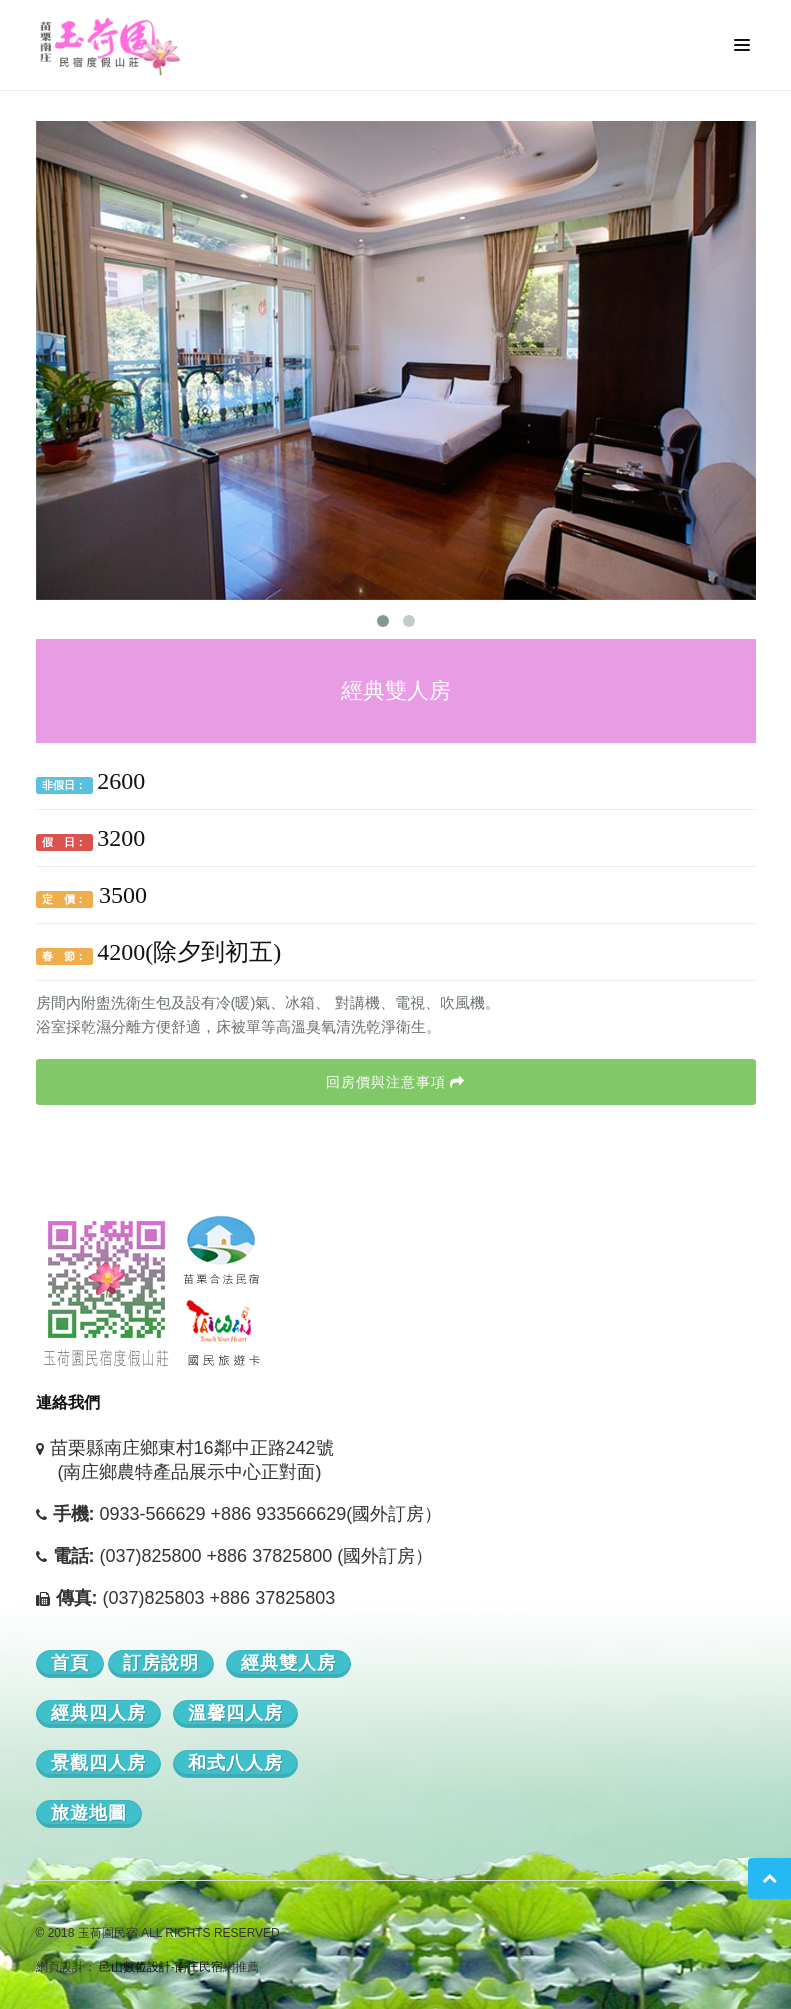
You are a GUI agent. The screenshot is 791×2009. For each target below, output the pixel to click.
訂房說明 (161, 1663)
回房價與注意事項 (396, 1082)
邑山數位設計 (135, 1967)
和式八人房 (235, 1763)
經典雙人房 (288, 1663)
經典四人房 (98, 1713)
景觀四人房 (98, 1763)
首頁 (70, 1663)
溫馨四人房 (235, 1713)
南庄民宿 (199, 1967)
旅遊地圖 (89, 1813)
